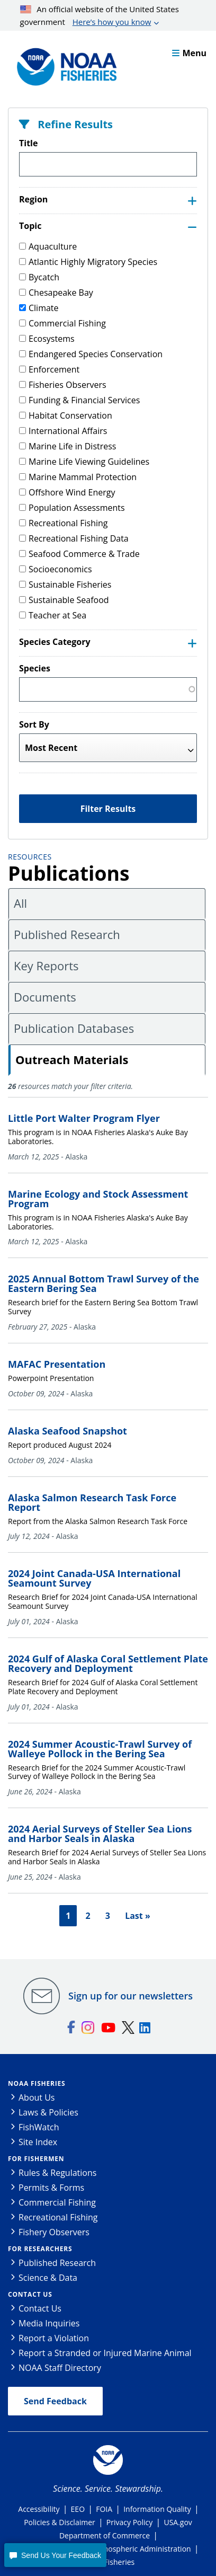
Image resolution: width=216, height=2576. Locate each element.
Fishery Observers (54, 2232)
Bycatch (39, 277)
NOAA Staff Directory (60, 2368)
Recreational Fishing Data (74, 538)
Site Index (38, 2142)
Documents (45, 997)
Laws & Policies (48, 2112)
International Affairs (63, 431)
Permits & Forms (51, 2187)
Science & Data (48, 2277)
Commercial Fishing (62, 323)
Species (34, 668)
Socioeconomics (55, 569)
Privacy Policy (129, 2522)
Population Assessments (72, 508)
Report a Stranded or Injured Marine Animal (105, 2353)
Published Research (67, 934)
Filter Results (108, 809)
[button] (55, 2555)
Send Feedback (55, 2401)
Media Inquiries (49, 2323)
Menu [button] (189, 53)
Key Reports (46, 965)
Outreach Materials (72, 1059)
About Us (37, 2097)
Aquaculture (48, 246)
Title (28, 143)
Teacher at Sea (52, 615)
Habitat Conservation (65, 415)
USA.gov (178, 2522)
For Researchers (40, 2248)
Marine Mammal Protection (78, 477)
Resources (30, 857)
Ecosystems (47, 338)
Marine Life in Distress (67, 446)
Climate (39, 308)
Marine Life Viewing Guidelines (84, 461)
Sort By (34, 724)
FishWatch (39, 2127)
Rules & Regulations (57, 2173)
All (20, 903)
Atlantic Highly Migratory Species (88, 262)
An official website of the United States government (99, 16)
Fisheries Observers (62, 385)
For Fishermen (36, 2158)
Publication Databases (74, 1028)
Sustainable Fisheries (65, 584)
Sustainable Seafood (64, 600)
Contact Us (30, 2294)
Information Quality (157, 2509)
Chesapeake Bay (56, 292)
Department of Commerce (104, 2535)
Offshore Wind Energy (67, 492)
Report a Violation (54, 2338)
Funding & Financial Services (79, 400)
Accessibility (38, 2509)
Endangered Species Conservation (91, 354)
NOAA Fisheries (36, 2083)
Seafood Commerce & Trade (79, 554)
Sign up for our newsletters (130, 1995)
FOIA (104, 2509)
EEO (78, 2509)
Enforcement (49, 369)
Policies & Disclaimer (59, 2522)
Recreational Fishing (63, 523)
